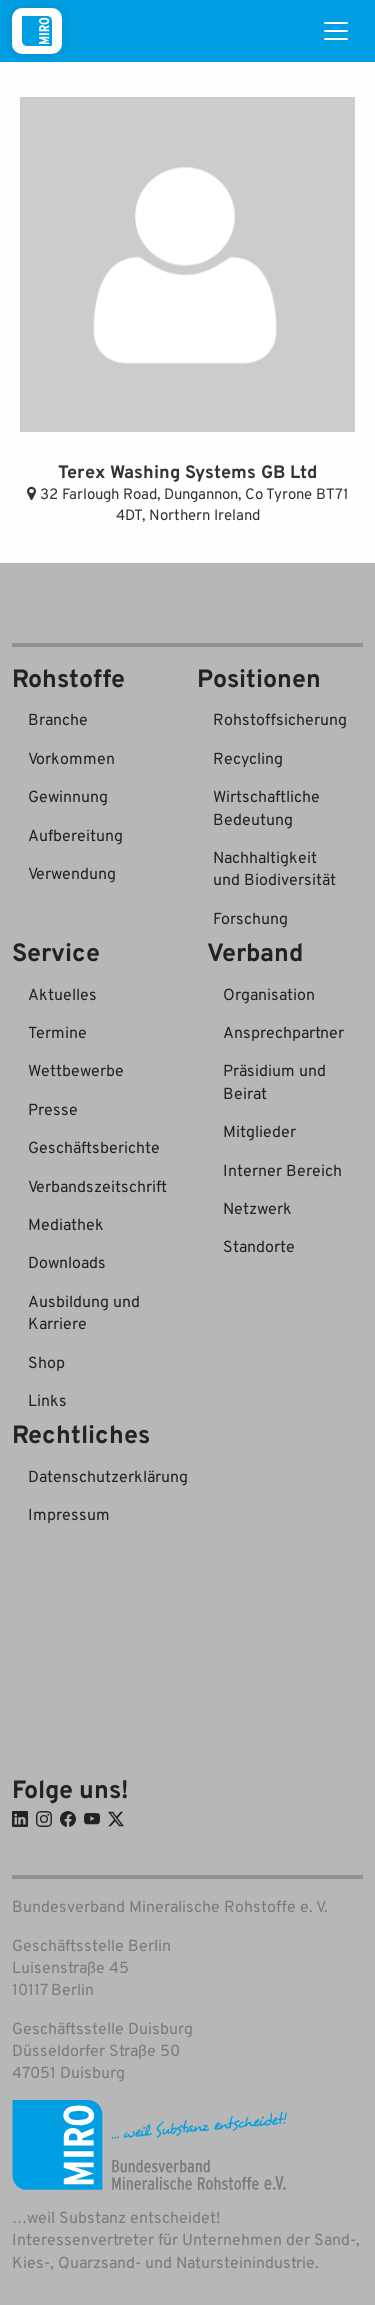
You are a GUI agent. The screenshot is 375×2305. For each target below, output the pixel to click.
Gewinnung (68, 796)
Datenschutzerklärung (108, 1476)
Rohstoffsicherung (280, 719)
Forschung (250, 918)
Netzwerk (257, 1208)
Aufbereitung (75, 835)
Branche (58, 719)
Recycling (248, 758)
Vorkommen (71, 758)
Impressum (69, 1514)
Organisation (269, 994)
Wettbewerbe (76, 1070)
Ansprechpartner (283, 1032)
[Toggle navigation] (336, 31)
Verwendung (72, 873)
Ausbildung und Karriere (84, 1312)
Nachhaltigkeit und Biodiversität (274, 868)
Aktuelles (62, 994)
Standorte (259, 1246)
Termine (57, 1032)
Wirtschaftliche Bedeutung (266, 807)
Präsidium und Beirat (274, 1081)
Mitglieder (259, 1131)
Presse (53, 1109)
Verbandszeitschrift (97, 1186)
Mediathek (66, 1224)
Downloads (67, 1262)
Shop (46, 1362)
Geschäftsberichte (94, 1147)
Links (47, 1400)
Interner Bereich (282, 1170)
